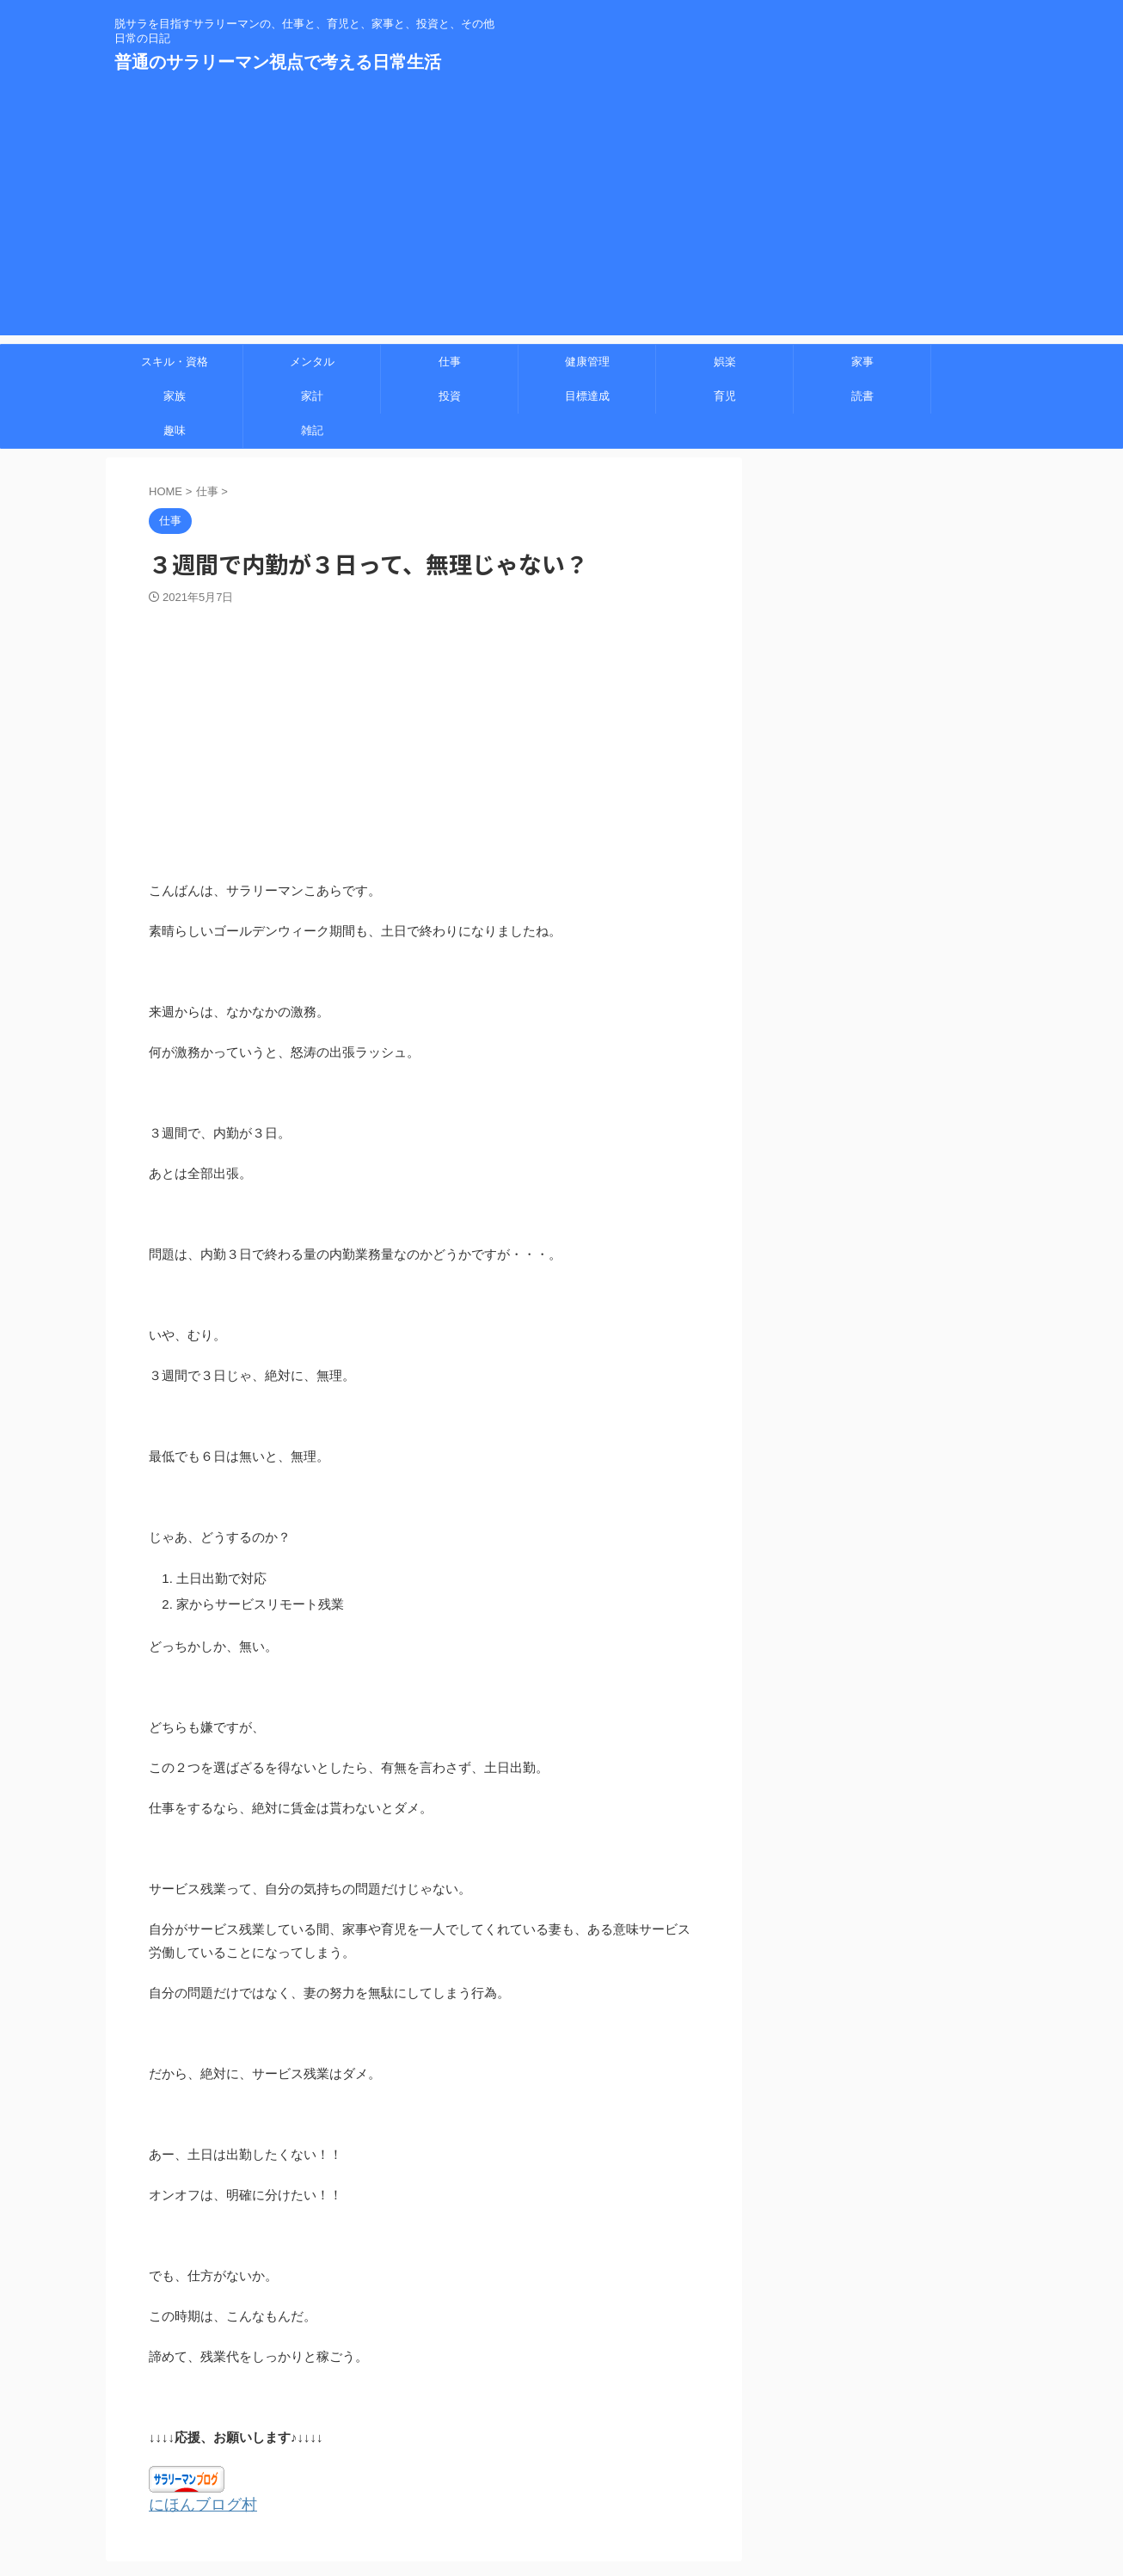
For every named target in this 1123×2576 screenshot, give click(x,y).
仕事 (450, 361)
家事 (862, 361)
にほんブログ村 (194, 2504)
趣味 (174, 430)
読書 (862, 395)
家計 (312, 395)
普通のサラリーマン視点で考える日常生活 (277, 61)
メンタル (312, 361)
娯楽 (725, 361)
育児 (725, 395)
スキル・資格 (174, 361)
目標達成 (587, 395)
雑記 (312, 430)
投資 (450, 395)
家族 (174, 395)
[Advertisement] (561, 215)
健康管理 (587, 361)
